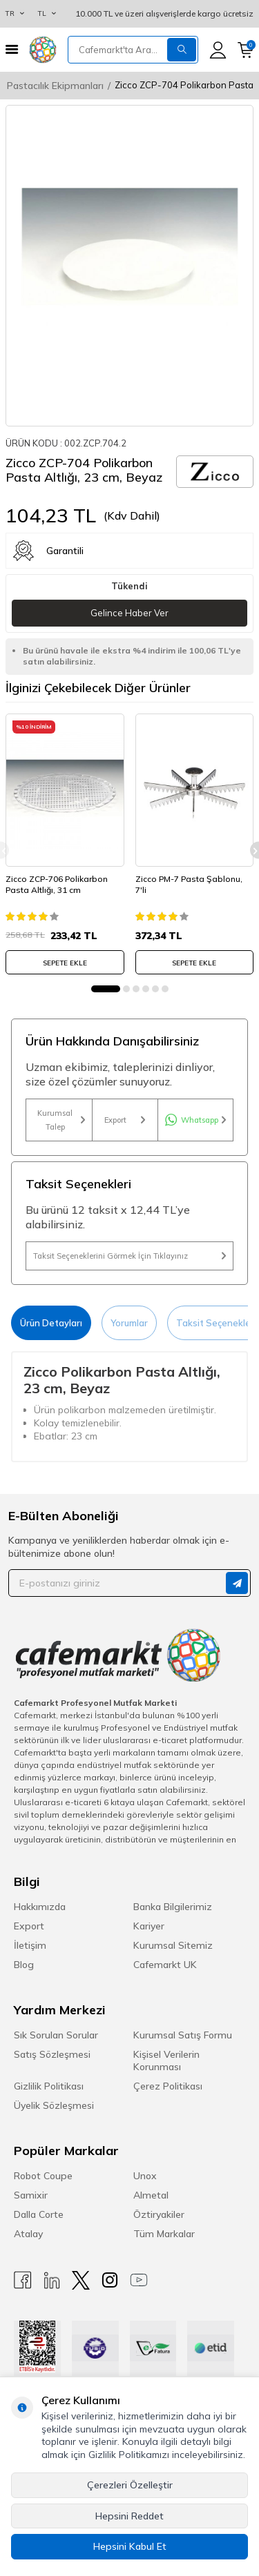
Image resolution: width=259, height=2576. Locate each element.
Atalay (28, 2234)
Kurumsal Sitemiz (173, 1945)
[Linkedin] (52, 2280)
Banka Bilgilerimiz (172, 1906)
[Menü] (12, 49)
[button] (105, 988)
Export (124, 1120)
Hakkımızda (40, 1906)
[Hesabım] (218, 50)
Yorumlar (129, 1322)
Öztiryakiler (158, 2214)
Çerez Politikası (167, 2086)
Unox (145, 2176)
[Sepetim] (245, 50)
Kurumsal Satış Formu (182, 2035)
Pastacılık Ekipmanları (55, 85)
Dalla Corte (39, 2214)
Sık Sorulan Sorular (56, 2035)
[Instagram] (110, 2280)
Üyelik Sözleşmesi (54, 2105)
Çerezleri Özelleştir (130, 2485)
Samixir (31, 2195)
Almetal (151, 2195)
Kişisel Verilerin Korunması (166, 2060)
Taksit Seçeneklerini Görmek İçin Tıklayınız (129, 1256)
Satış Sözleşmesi (52, 2054)
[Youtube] (139, 2280)
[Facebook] (23, 2280)
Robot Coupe (43, 2176)
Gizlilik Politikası (49, 2086)
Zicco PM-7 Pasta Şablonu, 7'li (188, 884)
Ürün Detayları (51, 1322)
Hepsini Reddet (129, 2516)
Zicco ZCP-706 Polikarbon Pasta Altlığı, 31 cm (57, 884)
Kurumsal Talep (60, 1120)
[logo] (43, 49)
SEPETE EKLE (65, 962)
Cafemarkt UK (165, 1964)
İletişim (30, 1945)
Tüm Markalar (164, 2234)
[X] (81, 2280)
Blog (24, 1964)
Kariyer (148, 1926)
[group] (129, 266)
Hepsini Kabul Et (129, 2546)
